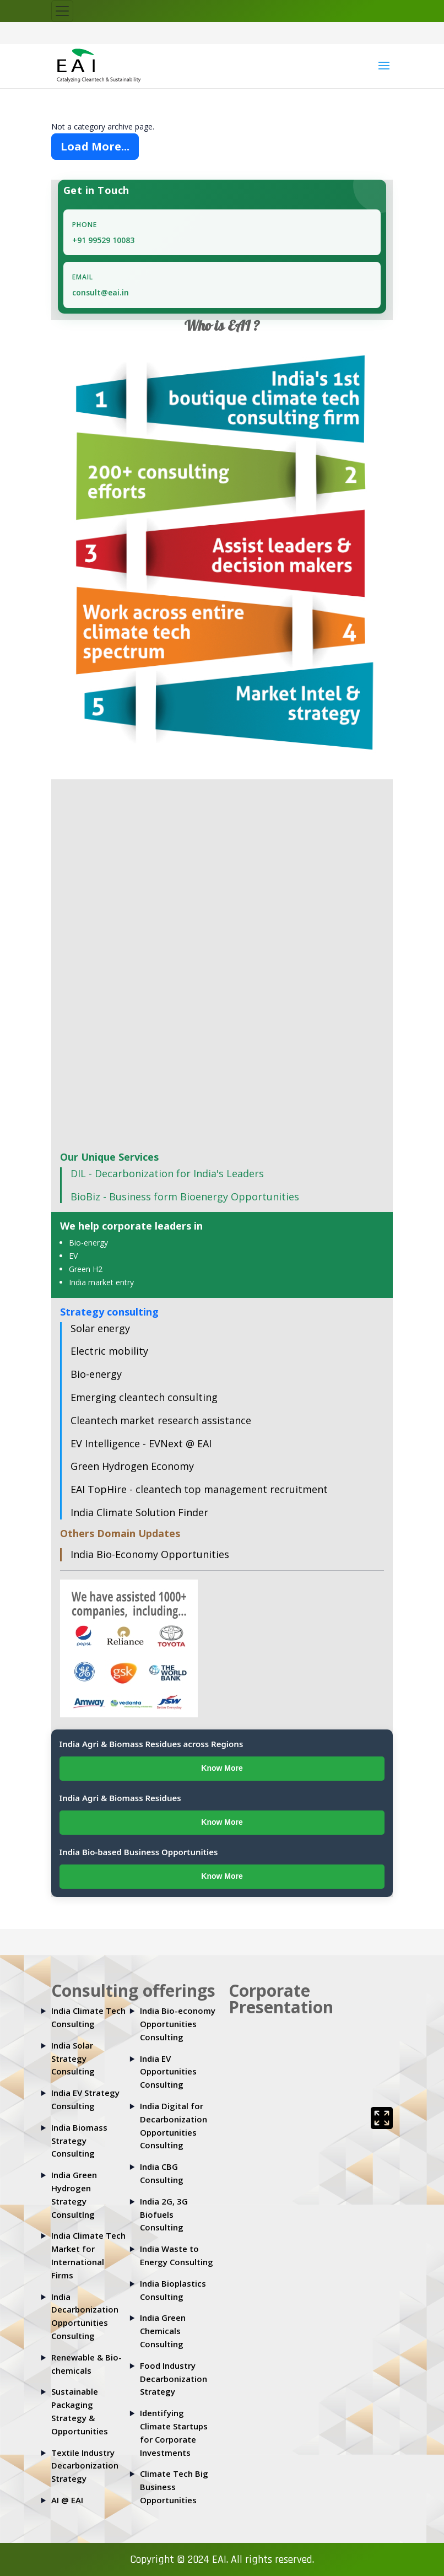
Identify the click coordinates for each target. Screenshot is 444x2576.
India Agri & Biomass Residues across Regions (151, 1743)
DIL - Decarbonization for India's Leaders (167, 1173)
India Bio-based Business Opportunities (138, 1851)
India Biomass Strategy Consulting (79, 2140)
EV (73, 1256)
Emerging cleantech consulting (144, 1397)
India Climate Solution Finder (139, 1512)
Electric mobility (109, 1350)
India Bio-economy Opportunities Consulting (177, 2024)
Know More (221, 1768)
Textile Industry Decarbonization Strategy (84, 2466)
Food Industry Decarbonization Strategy (173, 2378)
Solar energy (100, 1328)
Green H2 (85, 1269)
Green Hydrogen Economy (132, 1466)
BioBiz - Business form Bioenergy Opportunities (185, 1196)
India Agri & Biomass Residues (120, 1797)
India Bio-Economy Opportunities (150, 1554)
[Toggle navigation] (62, 11)
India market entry (101, 1282)
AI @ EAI (67, 2499)
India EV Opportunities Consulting (168, 2071)
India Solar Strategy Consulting (73, 2058)
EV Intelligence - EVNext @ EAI (141, 1443)
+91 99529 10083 (103, 240)
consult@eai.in (100, 292)
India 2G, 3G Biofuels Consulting (164, 2214)
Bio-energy (88, 1242)
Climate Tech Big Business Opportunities (174, 2486)
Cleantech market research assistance (161, 1420)
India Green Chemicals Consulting (163, 2330)
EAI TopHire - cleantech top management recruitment (199, 1489)
